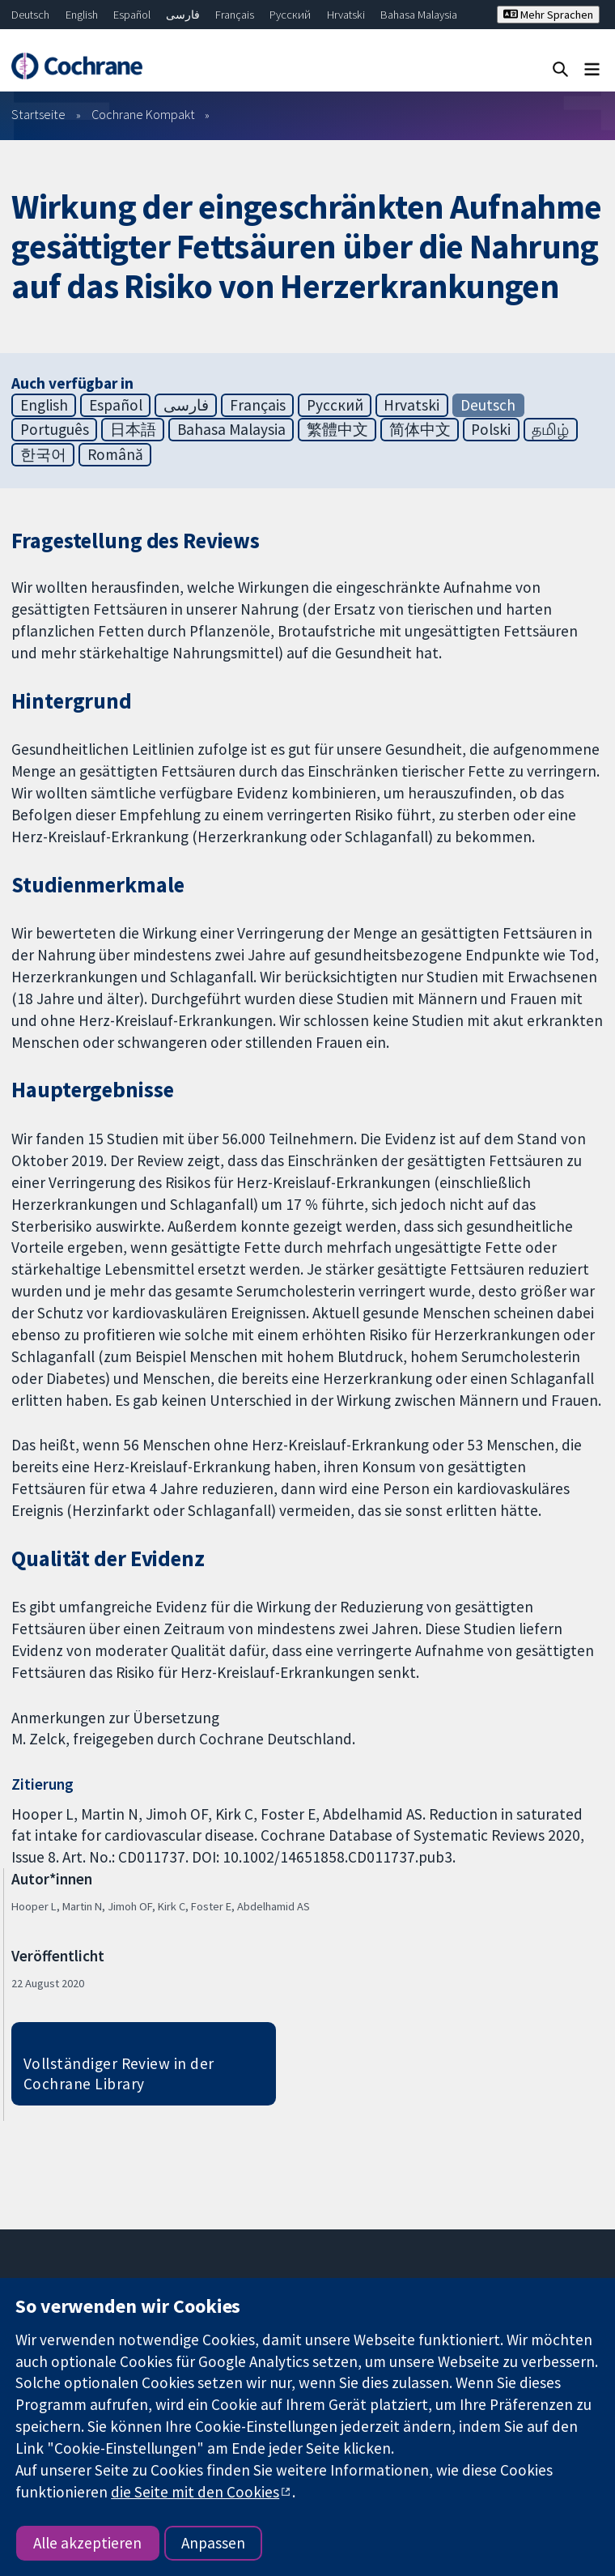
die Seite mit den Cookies (195, 2491)
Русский (290, 14)
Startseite (38, 114)
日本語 (133, 429)
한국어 (43, 454)
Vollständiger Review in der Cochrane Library (118, 2073)
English (82, 14)
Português (54, 429)
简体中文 (420, 429)
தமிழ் (550, 429)
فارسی (183, 14)
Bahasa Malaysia (418, 14)
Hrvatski (346, 14)
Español (132, 14)
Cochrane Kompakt (143, 114)
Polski (491, 429)
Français (234, 14)
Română (115, 454)
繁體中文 (337, 429)
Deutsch (30, 14)
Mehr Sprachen (548, 14)
